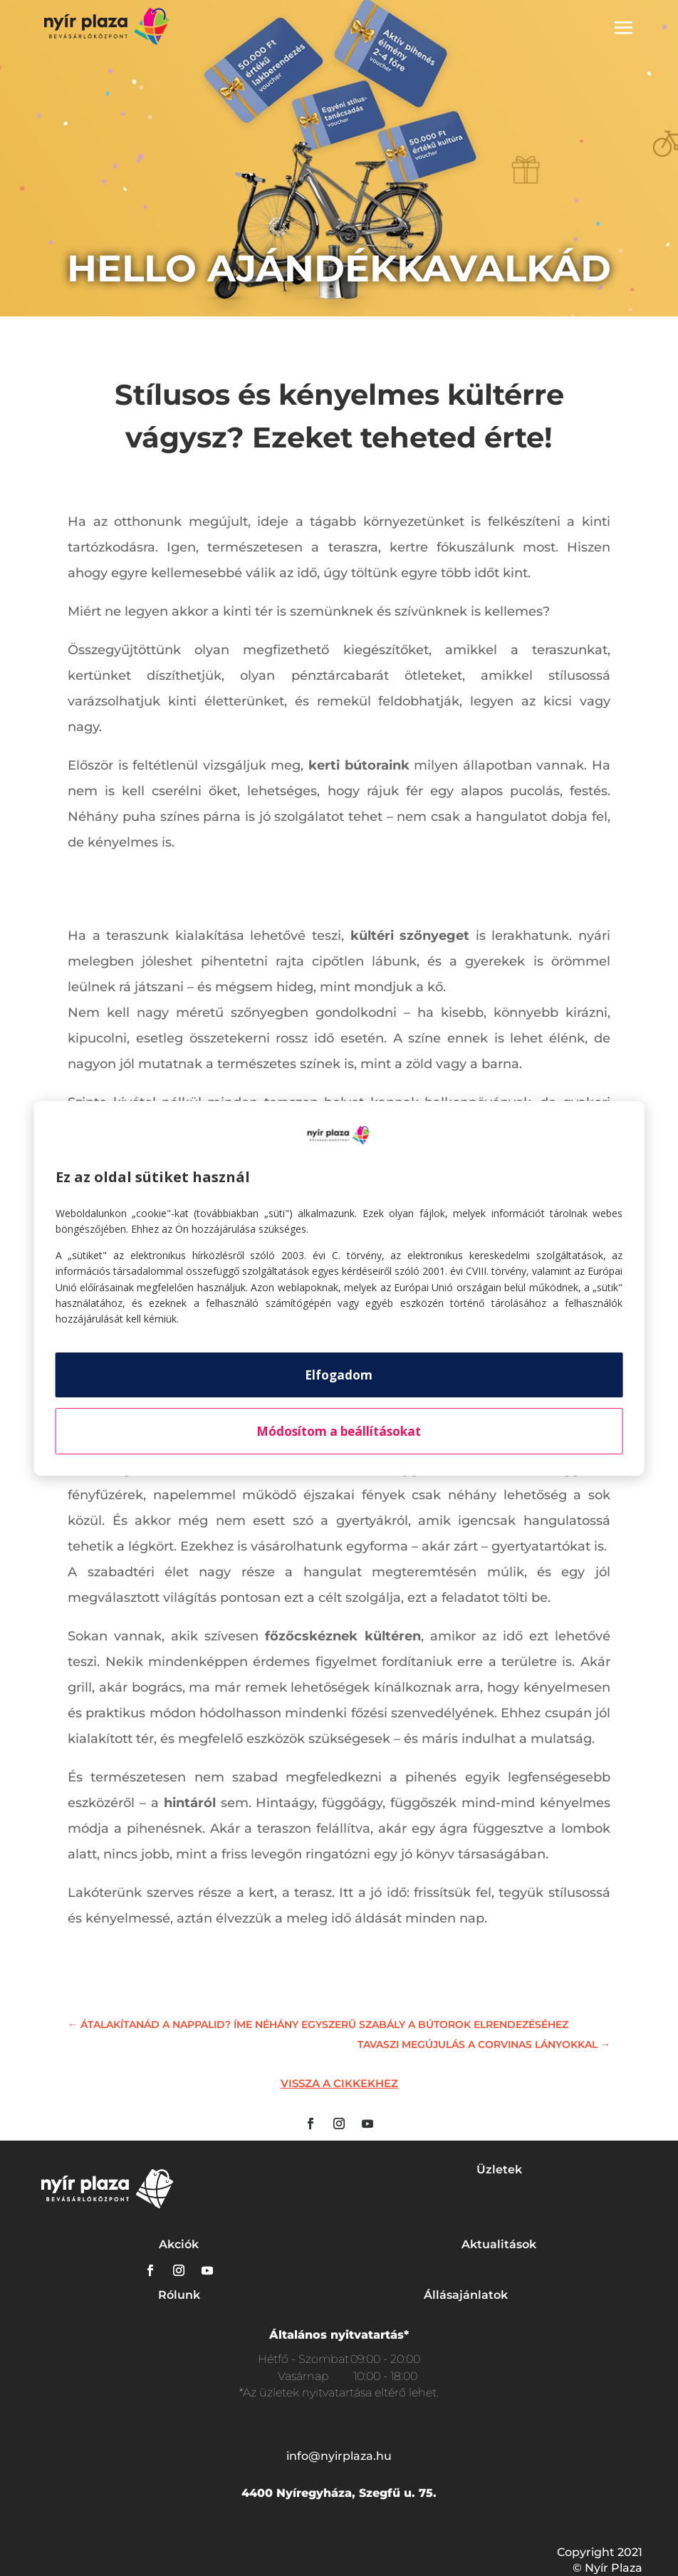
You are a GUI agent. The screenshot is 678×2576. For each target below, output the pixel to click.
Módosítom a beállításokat (338, 1431)
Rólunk (179, 2295)
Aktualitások (498, 2244)
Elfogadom (338, 1375)
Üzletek (499, 2169)
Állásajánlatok (466, 2295)
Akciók (179, 2244)
